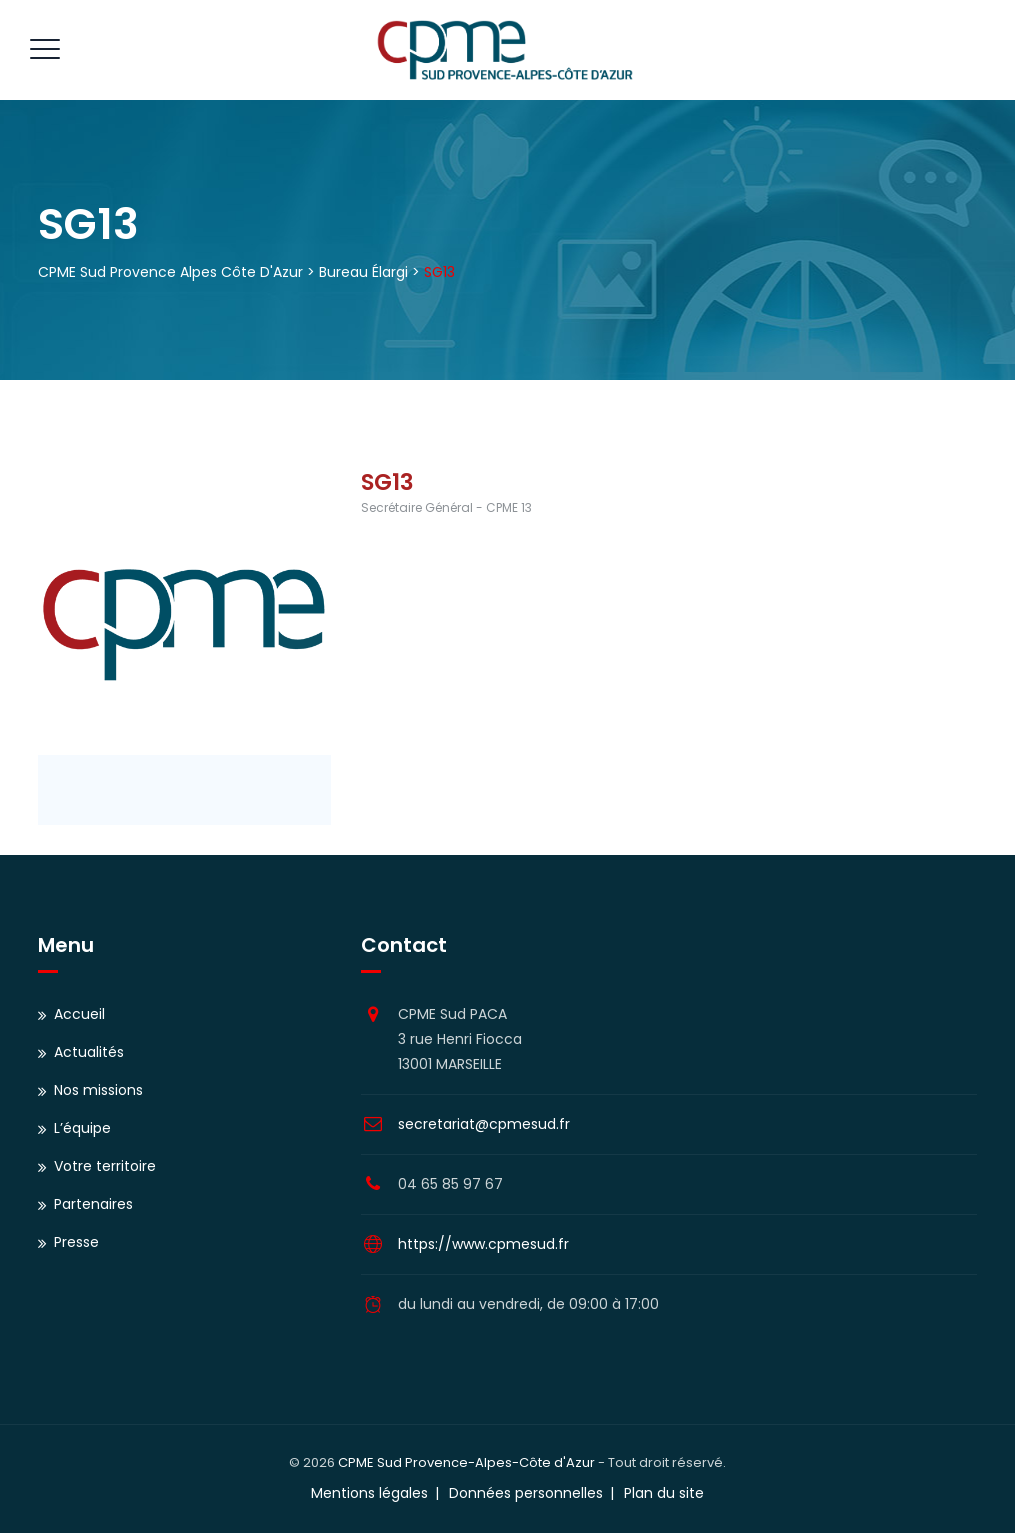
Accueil (79, 1014)
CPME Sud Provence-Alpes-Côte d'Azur (466, 1462)
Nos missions (98, 1090)
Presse (76, 1242)
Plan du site (664, 1493)
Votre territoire (105, 1166)
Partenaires (93, 1204)
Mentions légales (369, 1493)
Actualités (89, 1052)
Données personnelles (526, 1493)
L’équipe (82, 1128)
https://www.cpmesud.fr (483, 1244)
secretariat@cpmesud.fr (484, 1124)
